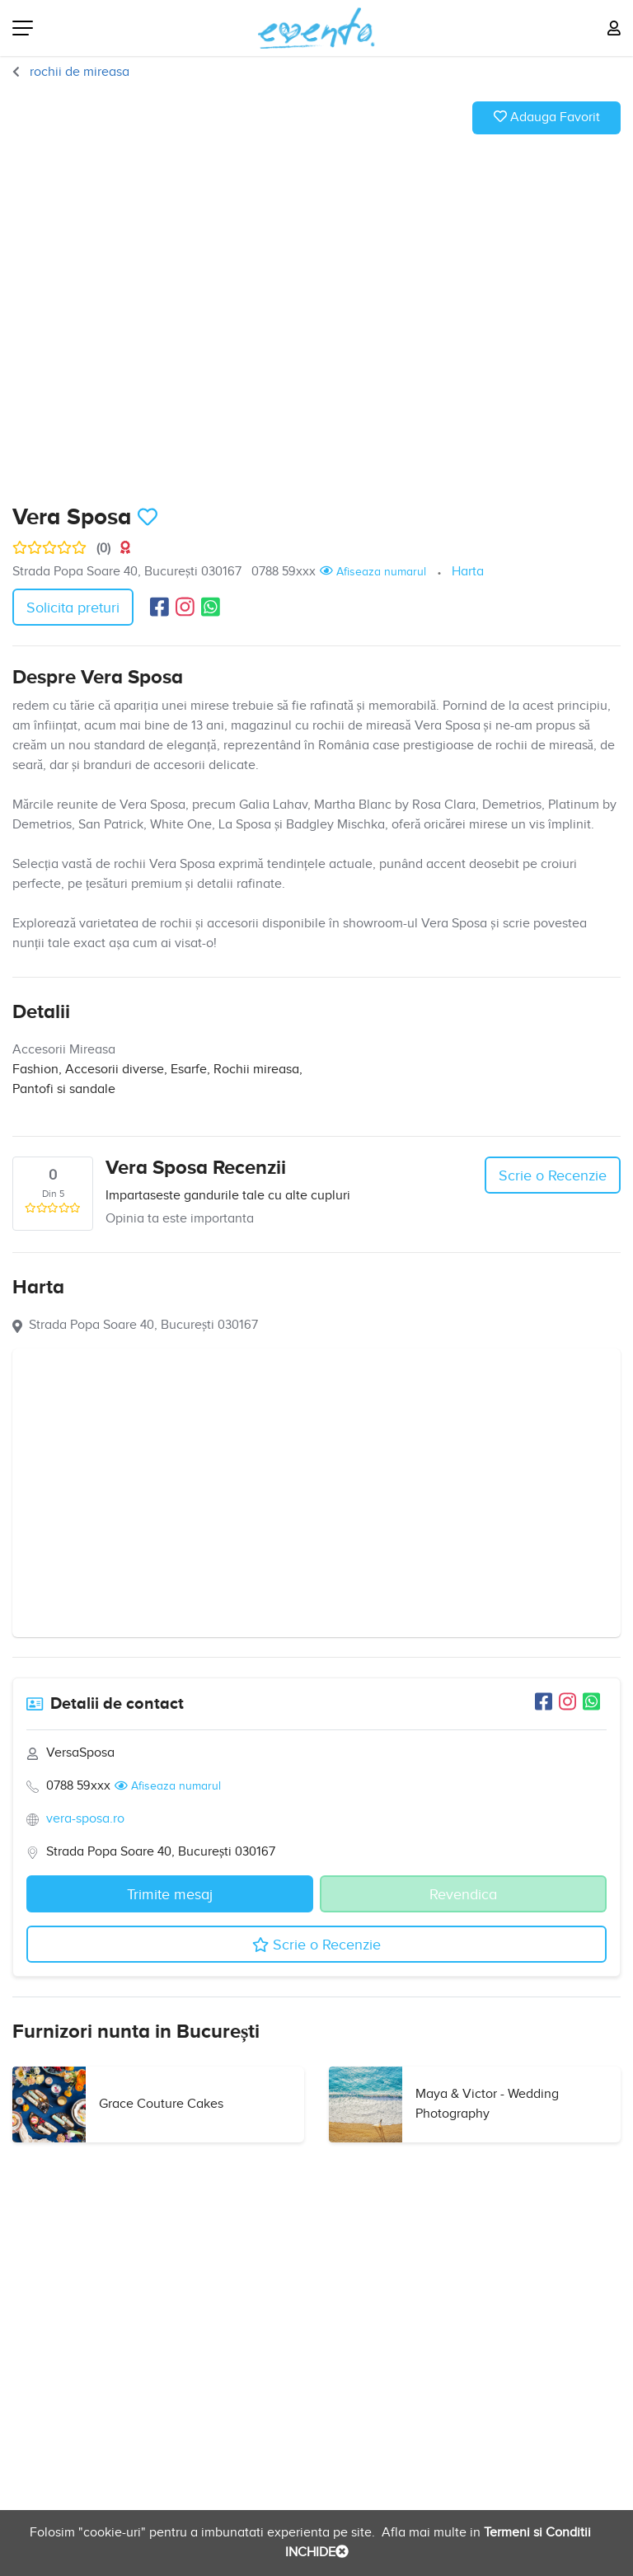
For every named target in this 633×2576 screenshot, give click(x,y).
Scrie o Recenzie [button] (553, 1176)
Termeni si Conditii (536, 2533)
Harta (468, 571)
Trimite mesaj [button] (170, 1894)
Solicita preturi (73, 608)
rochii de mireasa (77, 72)
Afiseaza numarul (373, 571)
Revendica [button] (463, 1894)
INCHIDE (317, 2552)
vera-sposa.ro (85, 1819)
